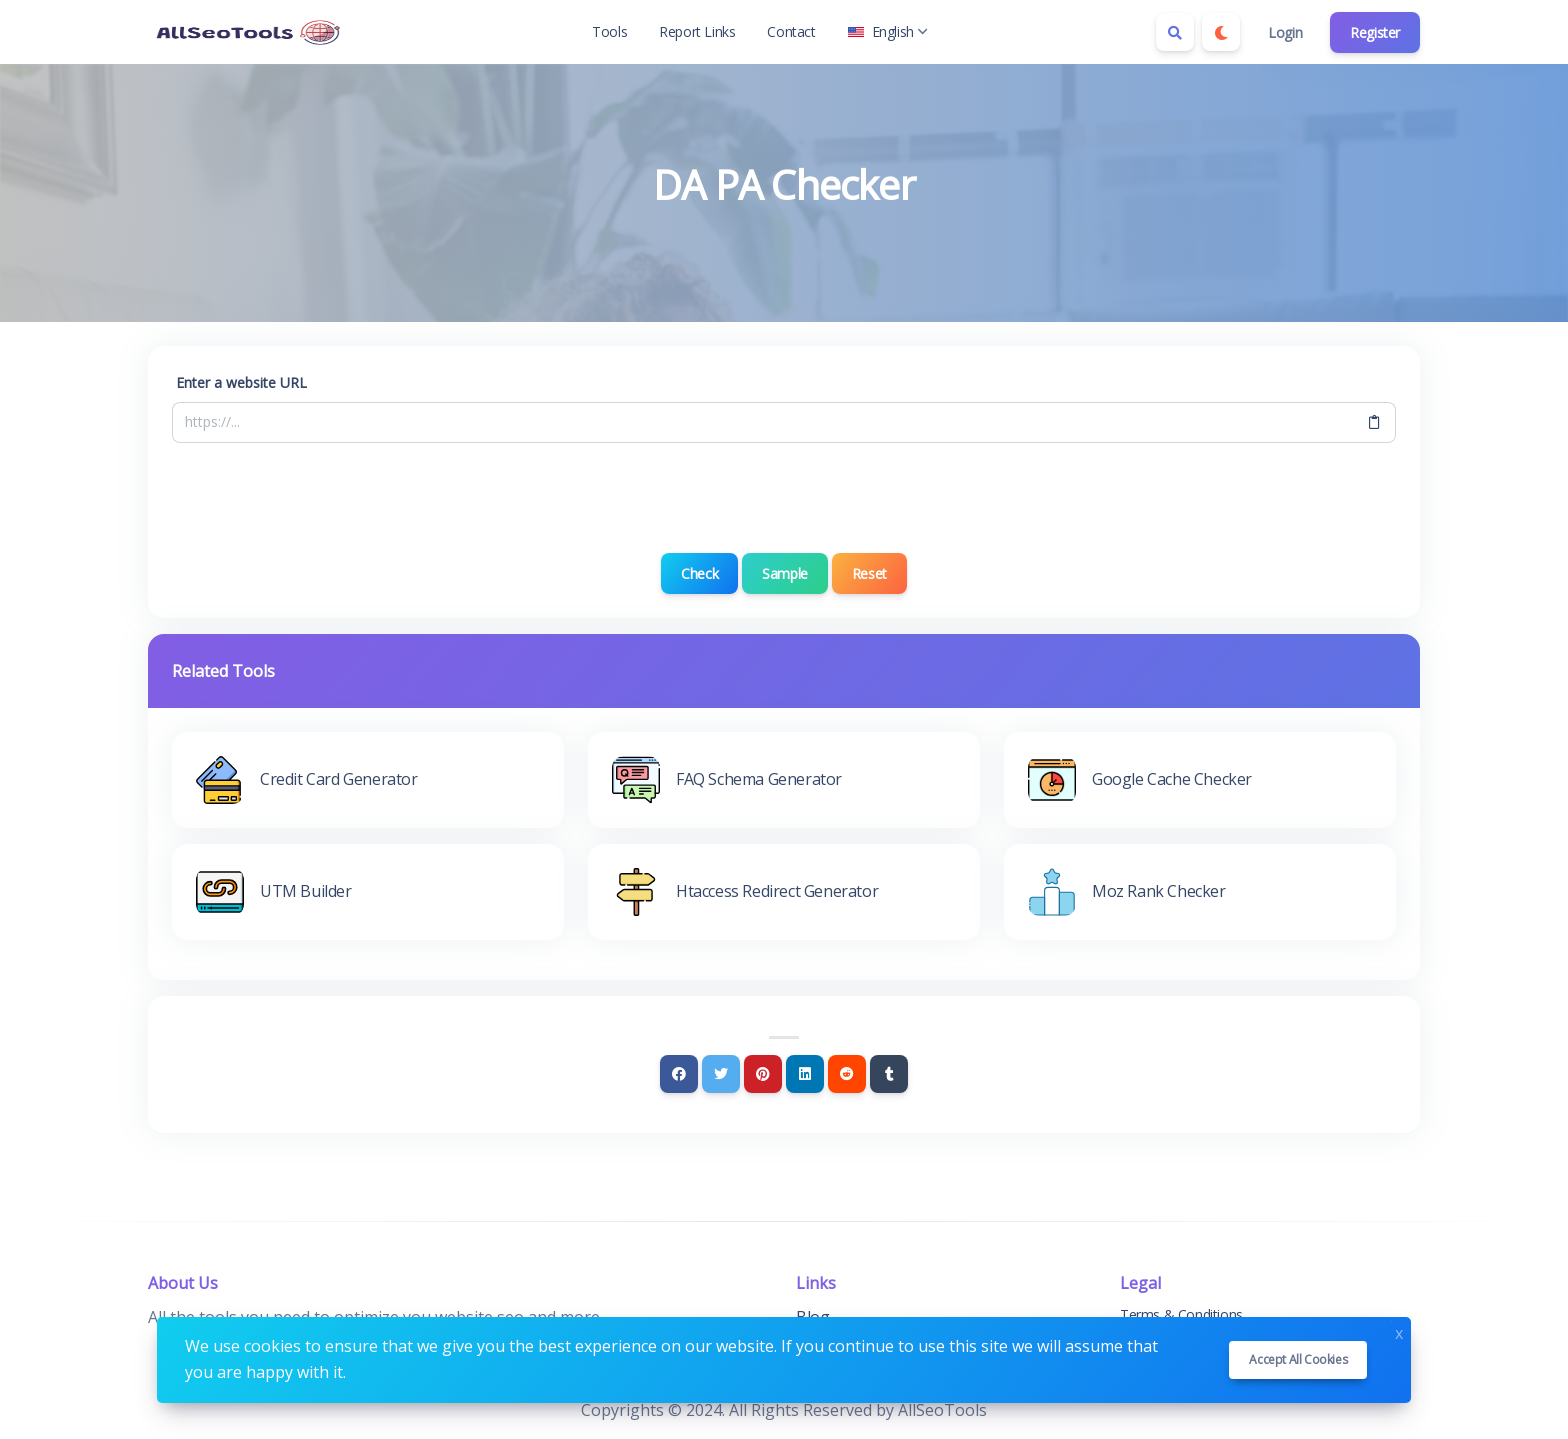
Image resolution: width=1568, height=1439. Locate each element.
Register (1375, 32)
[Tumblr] (889, 1074)
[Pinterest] (763, 1074)
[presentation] (784, 498)
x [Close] (1399, 1331)
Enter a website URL (241, 382)
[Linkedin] (805, 1074)
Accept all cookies (1298, 1359)
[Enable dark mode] (1221, 32)
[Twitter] (721, 1074)
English (888, 31)
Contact (791, 31)
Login (1285, 32)
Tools (609, 31)
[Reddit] (847, 1074)
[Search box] (1175, 32)
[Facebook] (679, 1074)
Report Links (697, 31)
